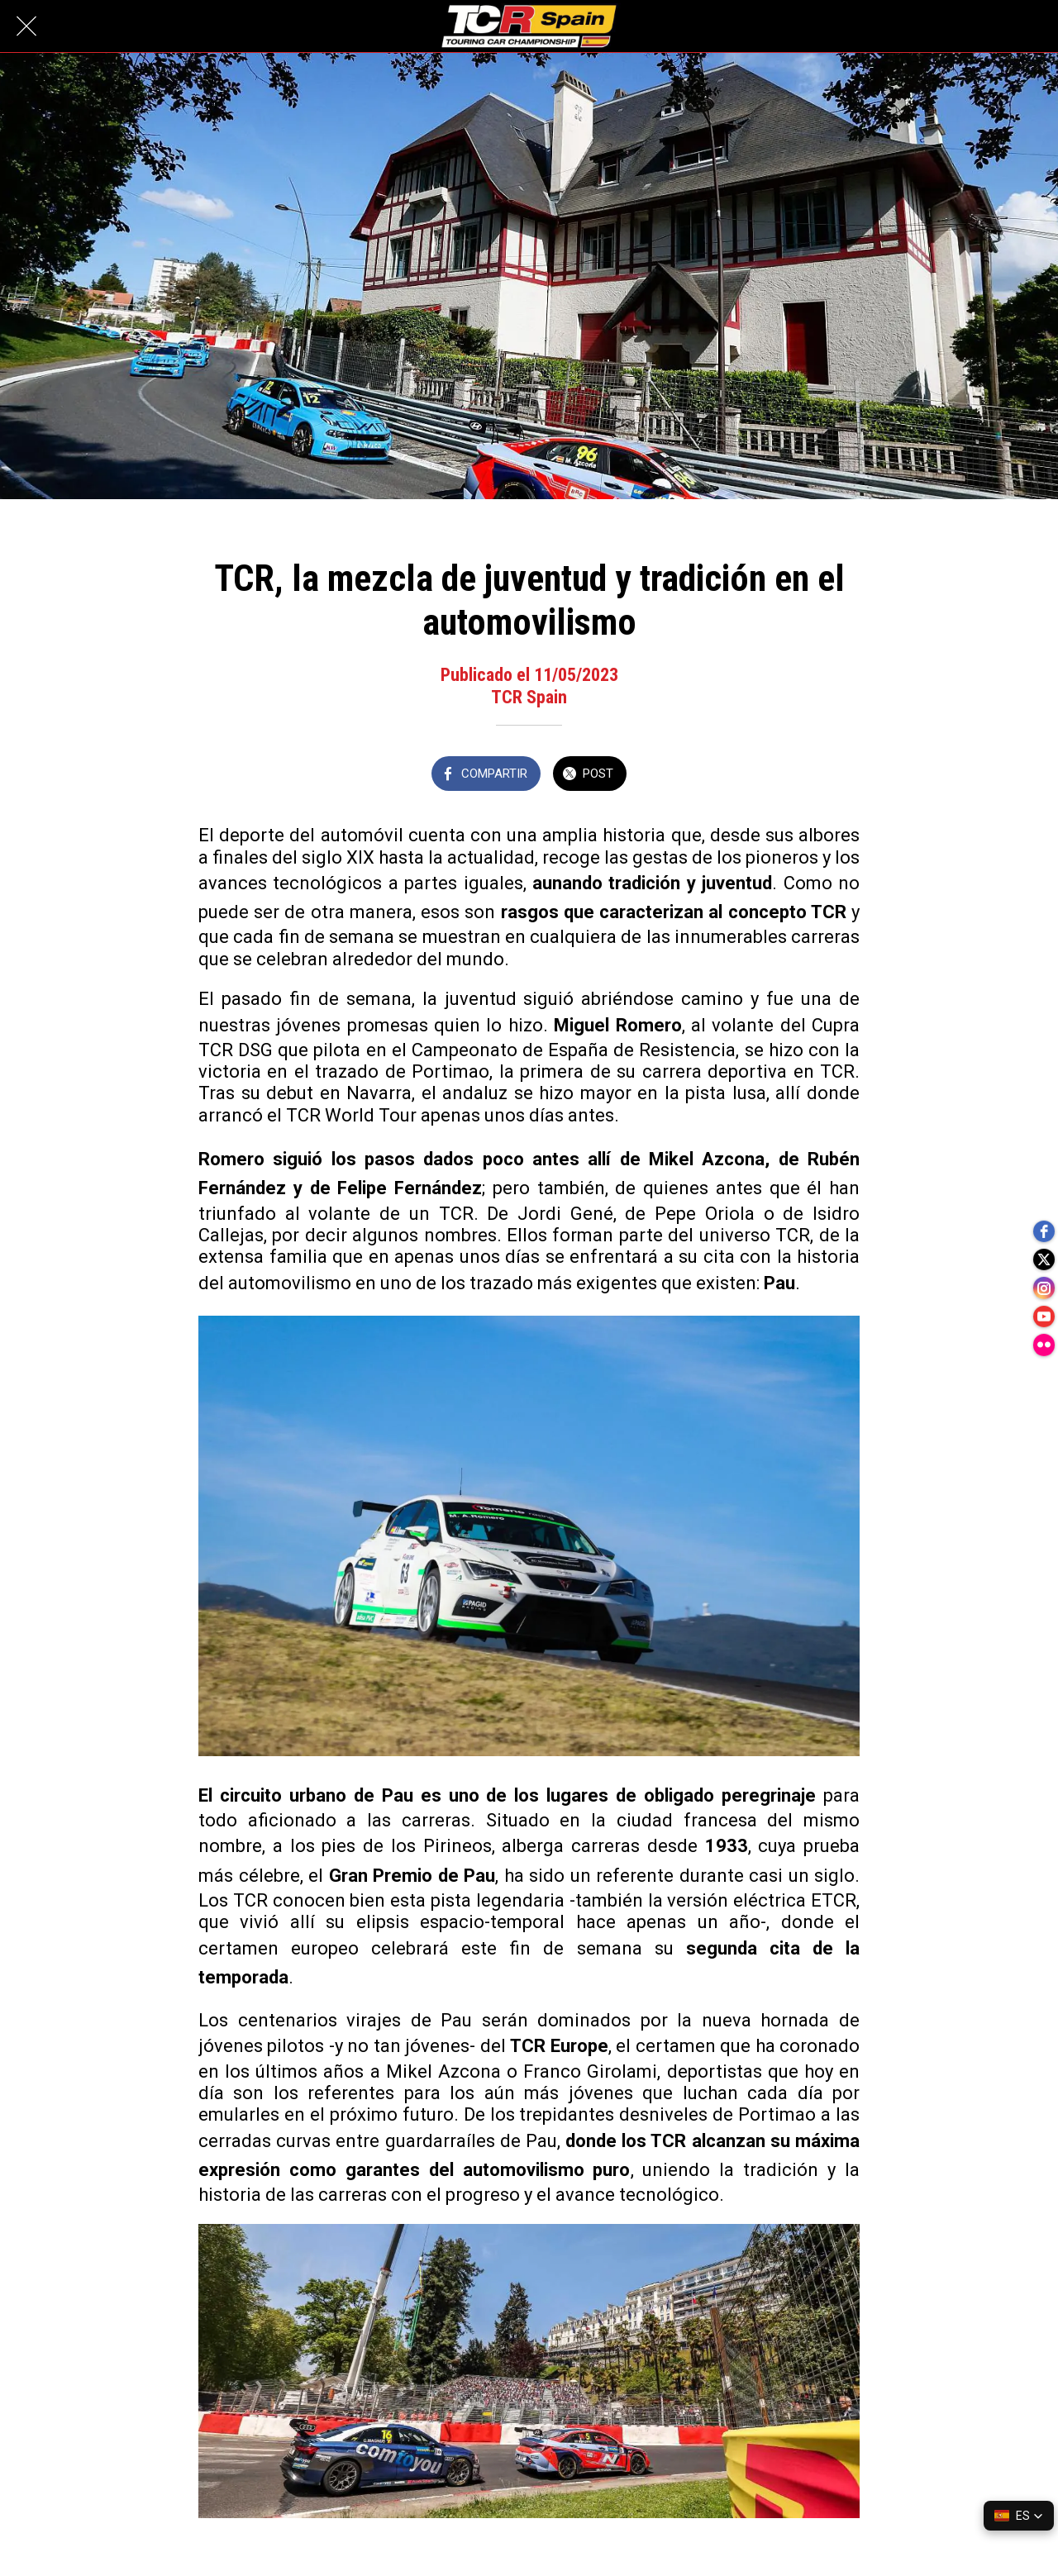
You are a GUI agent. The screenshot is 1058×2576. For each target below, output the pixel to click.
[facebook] (1041, 1222)
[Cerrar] (26, 26)
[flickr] (1041, 1354)
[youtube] (1041, 1321)
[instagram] (1041, 1288)
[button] (1018, 2515)
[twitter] (1041, 1255)
